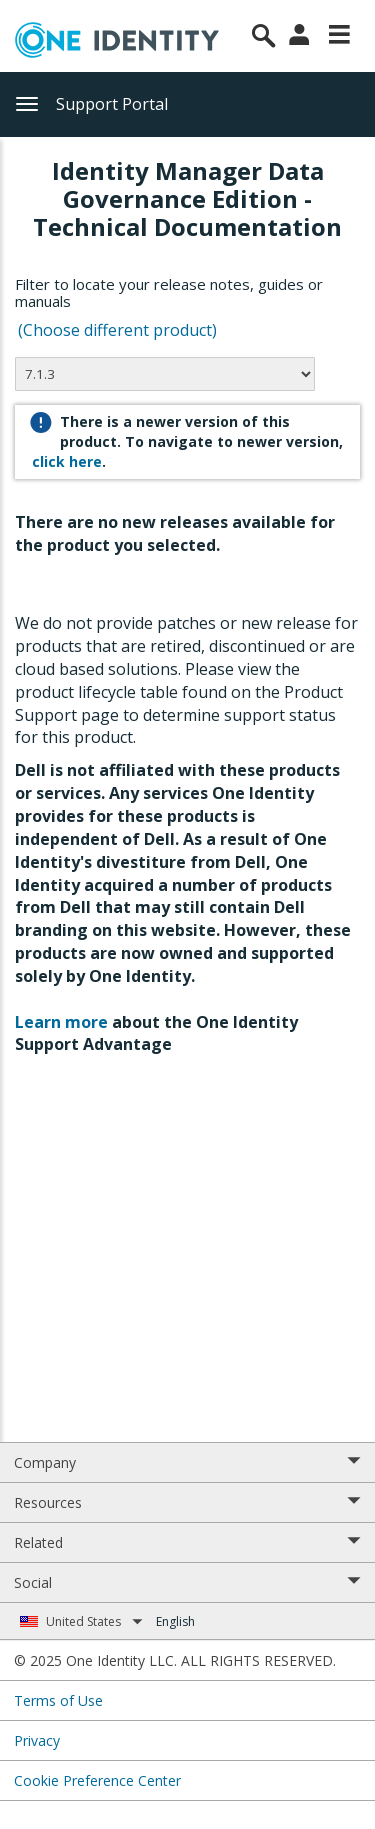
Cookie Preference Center (97, 1780)
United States (94, 1621)
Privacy (37, 1740)
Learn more (61, 1022)
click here (67, 461)
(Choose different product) (117, 330)
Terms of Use (58, 1700)
